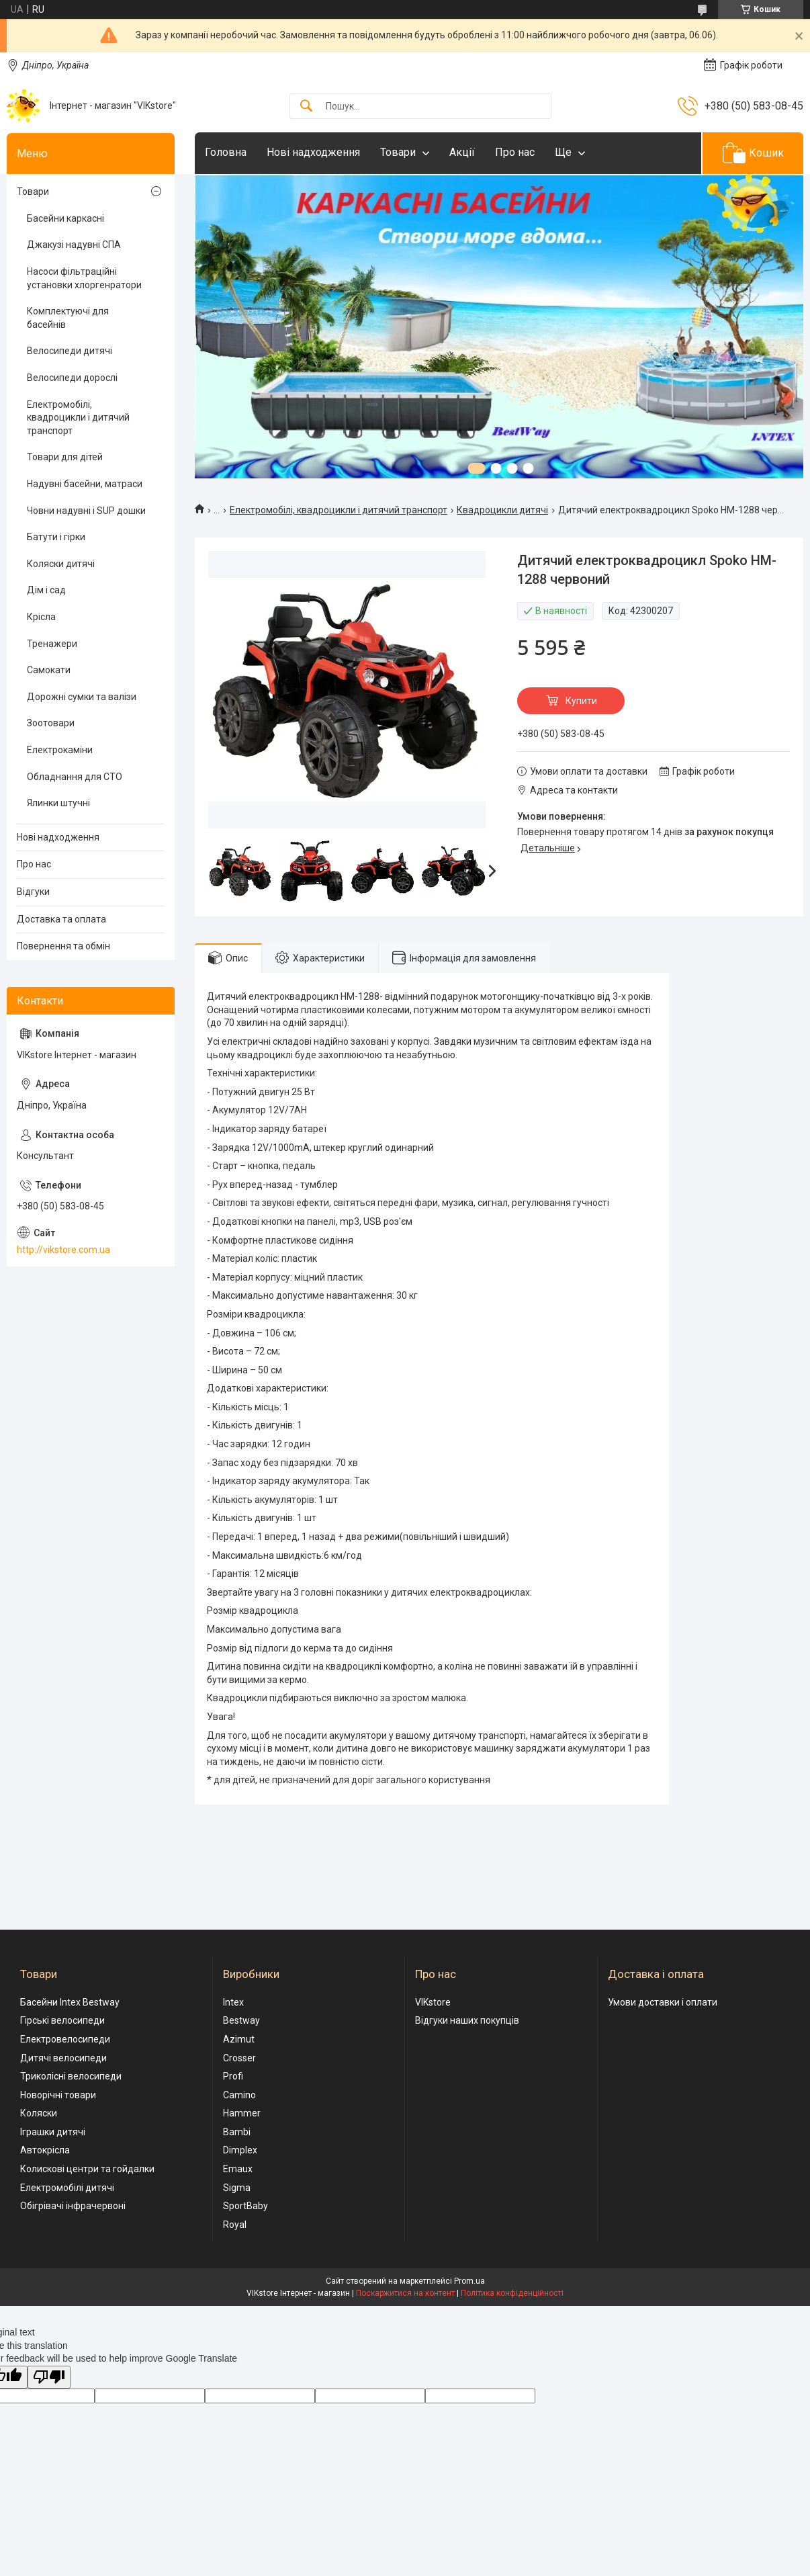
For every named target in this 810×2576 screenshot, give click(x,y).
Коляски (38, 2113)
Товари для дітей (65, 457)
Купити (581, 700)
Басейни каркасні (65, 218)
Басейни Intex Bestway (70, 2002)
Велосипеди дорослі (72, 377)
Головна (225, 152)
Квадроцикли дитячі (502, 510)
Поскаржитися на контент (405, 2293)
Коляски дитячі (61, 563)
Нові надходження (313, 152)
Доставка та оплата (61, 919)
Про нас (515, 152)
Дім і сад (46, 590)
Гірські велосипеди (62, 2020)
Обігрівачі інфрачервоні (73, 2205)
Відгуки (33, 891)
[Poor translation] (49, 2377)
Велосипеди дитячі (69, 350)
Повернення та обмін (63, 946)
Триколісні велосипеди (71, 2076)
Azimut (239, 2039)
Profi (233, 2076)
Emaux (238, 2168)
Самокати (49, 669)
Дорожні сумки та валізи (81, 696)
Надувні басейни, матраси (84, 483)
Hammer (242, 2113)
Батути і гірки (56, 536)
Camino (239, 2095)
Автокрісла (45, 2150)
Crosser (239, 2058)
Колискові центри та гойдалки (87, 2168)
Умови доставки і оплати (662, 2002)
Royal (234, 2224)
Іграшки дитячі (52, 2132)
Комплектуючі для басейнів (68, 318)
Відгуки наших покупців (467, 2020)
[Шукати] (306, 106)
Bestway (241, 2020)
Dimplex (240, 2150)
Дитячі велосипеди (63, 2058)
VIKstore (433, 2002)
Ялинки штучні (58, 803)
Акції (462, 152)
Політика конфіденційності (512, 2293)
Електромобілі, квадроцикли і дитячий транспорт (338, 510)
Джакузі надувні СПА (74, 244)
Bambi (237, 2132)
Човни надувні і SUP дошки (86, 510)
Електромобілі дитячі (67, 2187)
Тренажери (52, 643)
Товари (398, 152)
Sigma (237, 2187)
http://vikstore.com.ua (63, 1249)
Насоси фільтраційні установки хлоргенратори (84, 278)
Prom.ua (469, 2281)
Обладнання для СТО (74, 776)
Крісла (41, 616)
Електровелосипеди (65, 2039)
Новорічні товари (58, 2095)
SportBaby (245, 2205)
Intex (233, 2002)
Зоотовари (51, 723)
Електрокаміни (60, 749)
